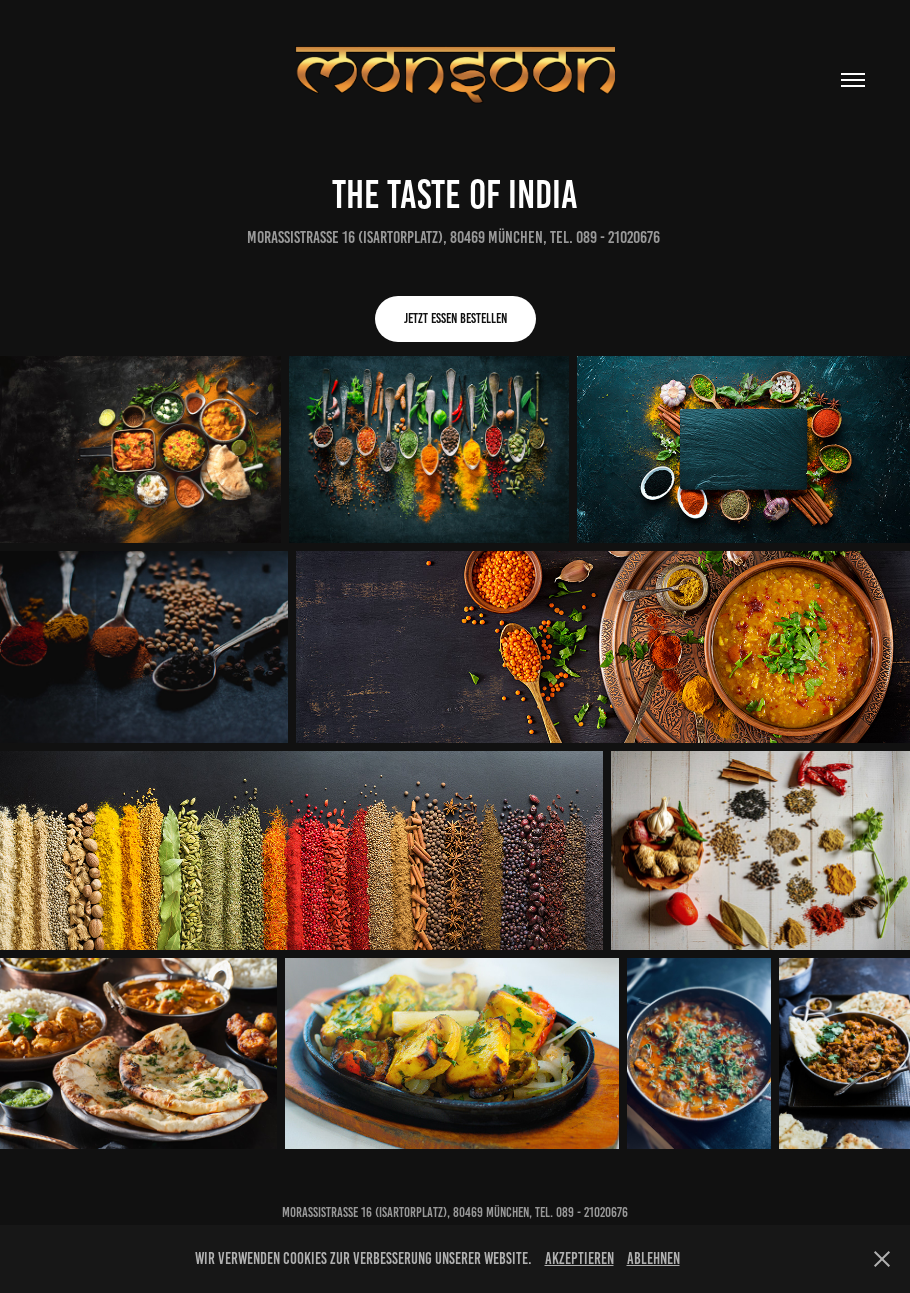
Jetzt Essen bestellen (455, 318)
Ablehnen (653, 1258)
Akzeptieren (579, 1258)
